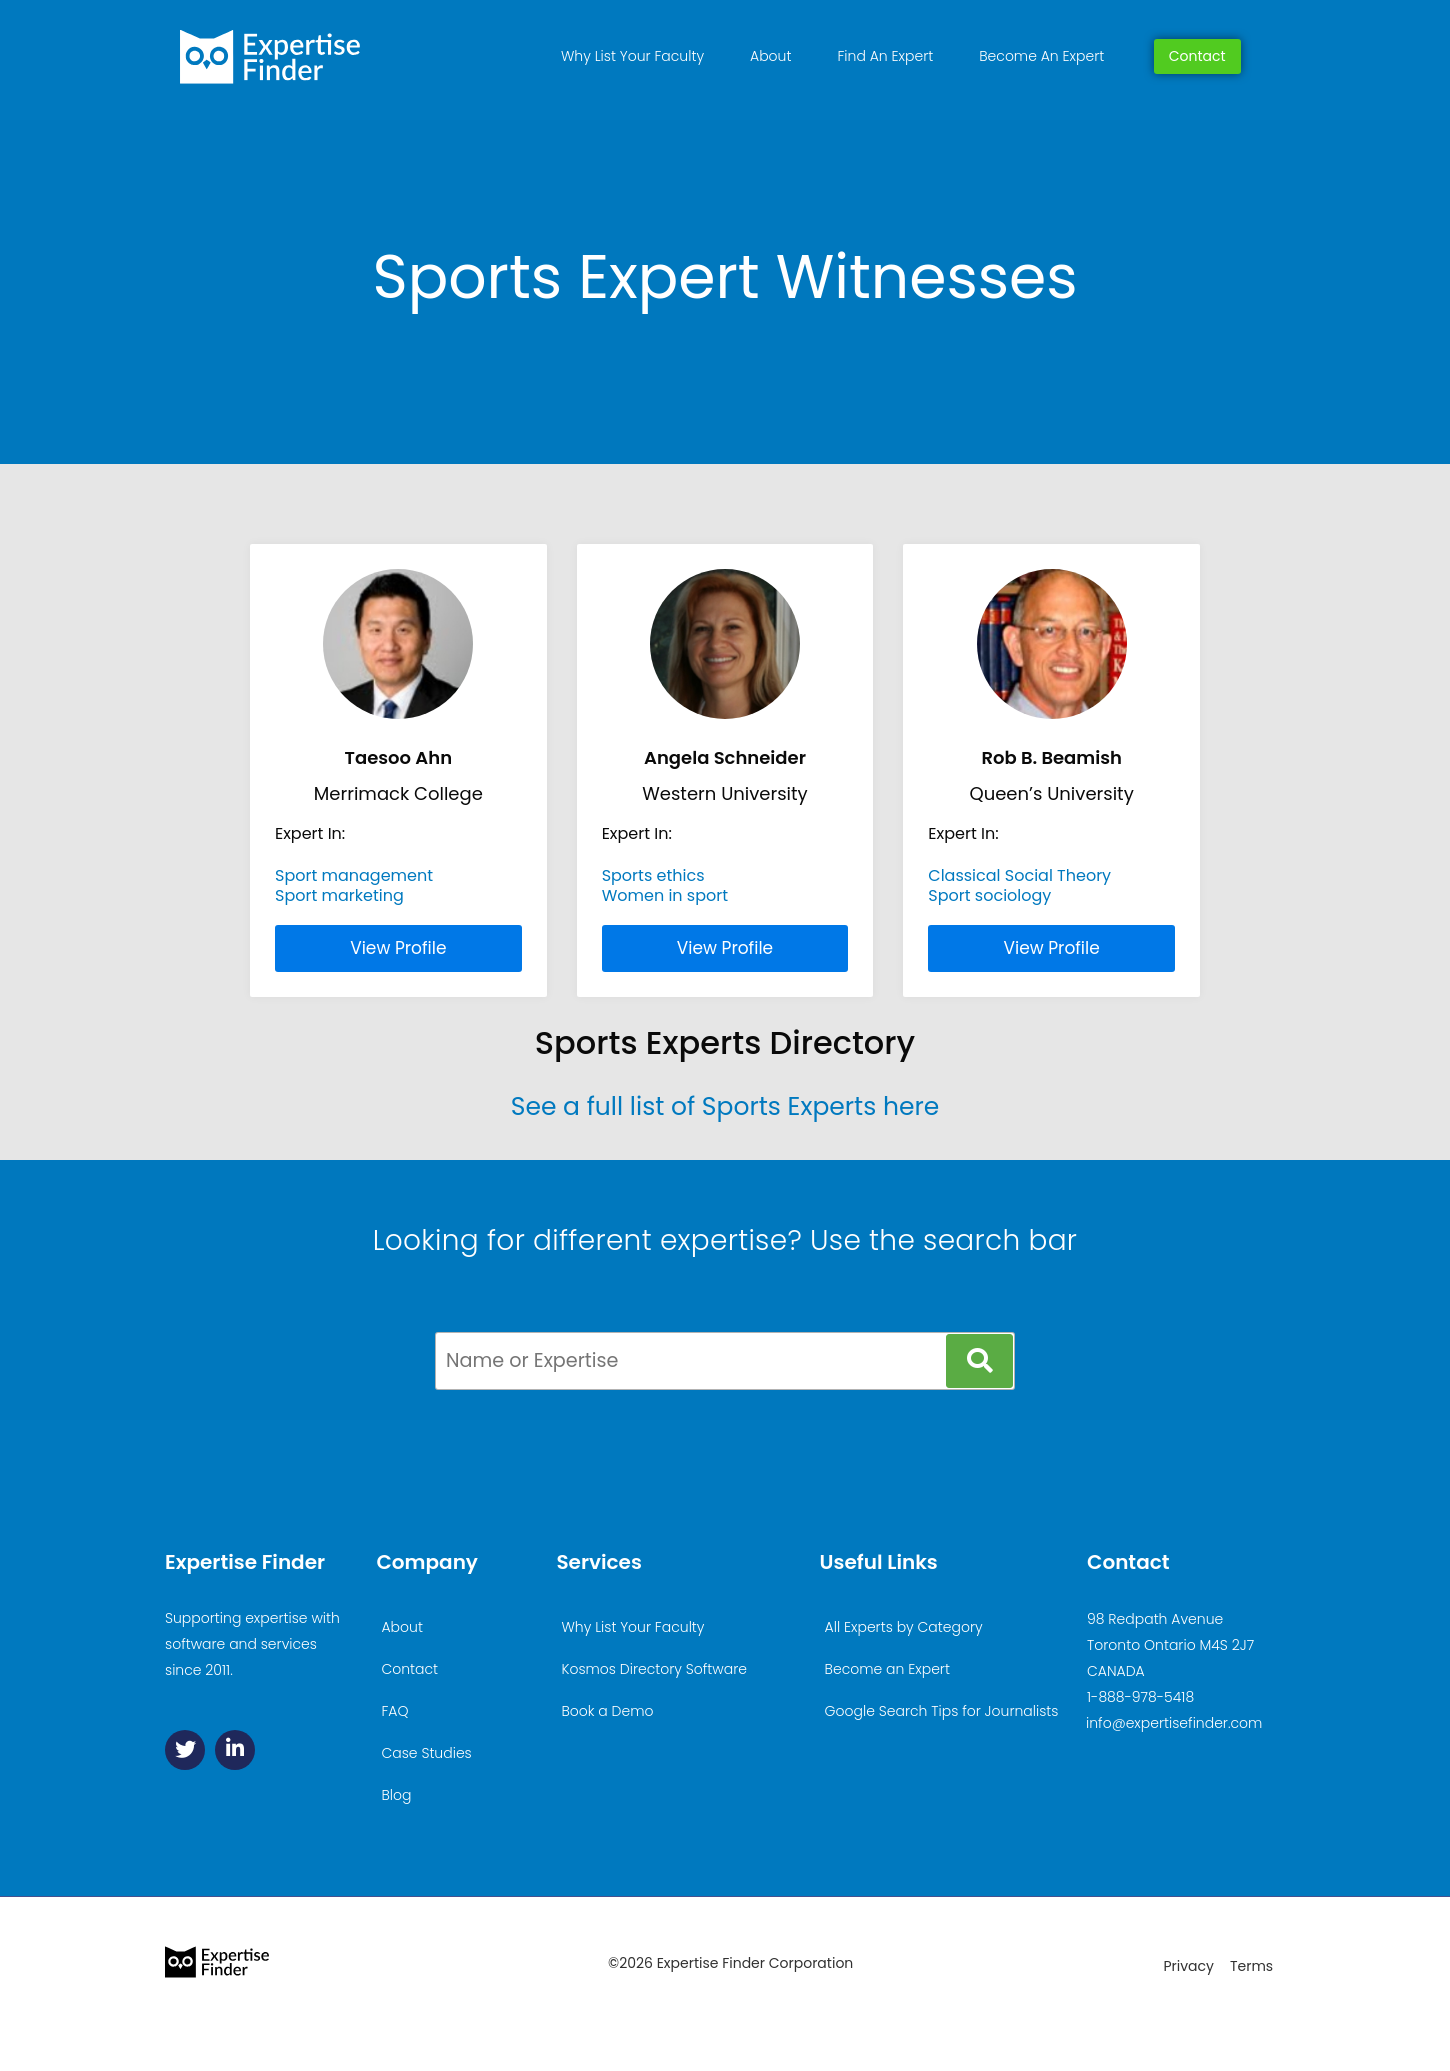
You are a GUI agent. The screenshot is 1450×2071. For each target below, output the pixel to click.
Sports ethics (653, 875)
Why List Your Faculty (632, 56)
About (770, 56)
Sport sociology (989, 895)
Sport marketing (339, 895)
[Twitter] (185, 1750)
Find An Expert (885, 56)
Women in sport (665, 895)
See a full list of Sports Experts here (725, 1106)
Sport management (354, 875)
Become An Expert (1041, 56)
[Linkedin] (235, 1750)
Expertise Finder (245, 1562)
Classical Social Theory (1019, 875)
